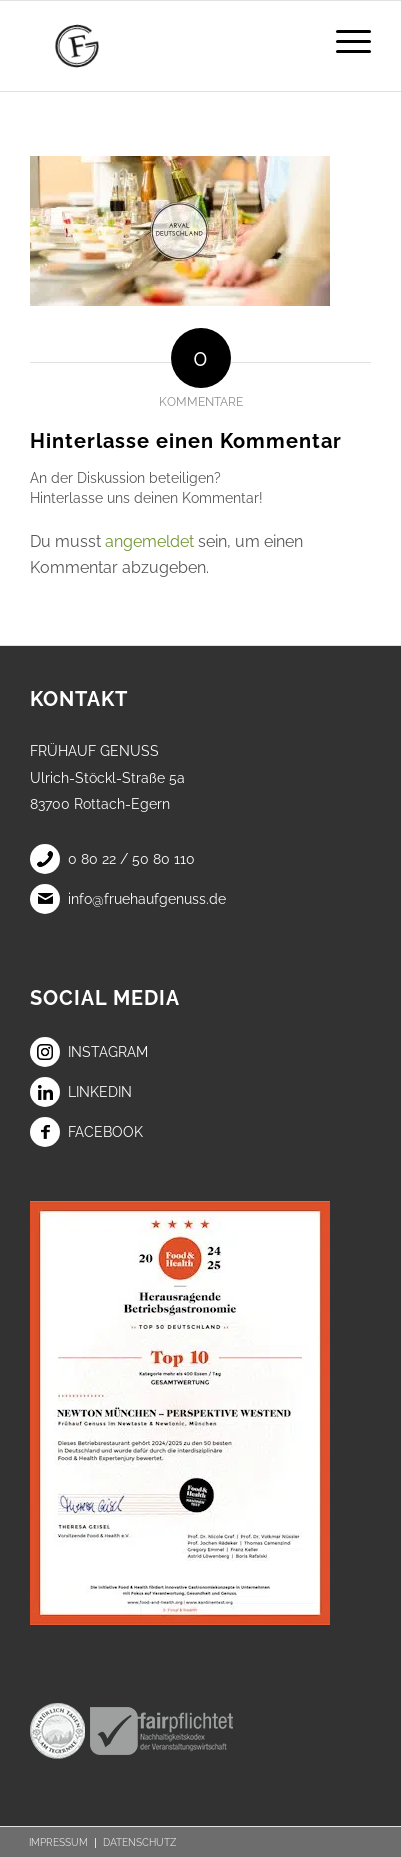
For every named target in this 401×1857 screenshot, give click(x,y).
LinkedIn (81, 1092)
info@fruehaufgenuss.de (128, 899)
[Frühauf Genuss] (166, 46)
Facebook (86, 1132)
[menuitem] (343, 41)
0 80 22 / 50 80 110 (112, 859)
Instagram (89, 1052)
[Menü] (343, 41)
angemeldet (149, 541)
